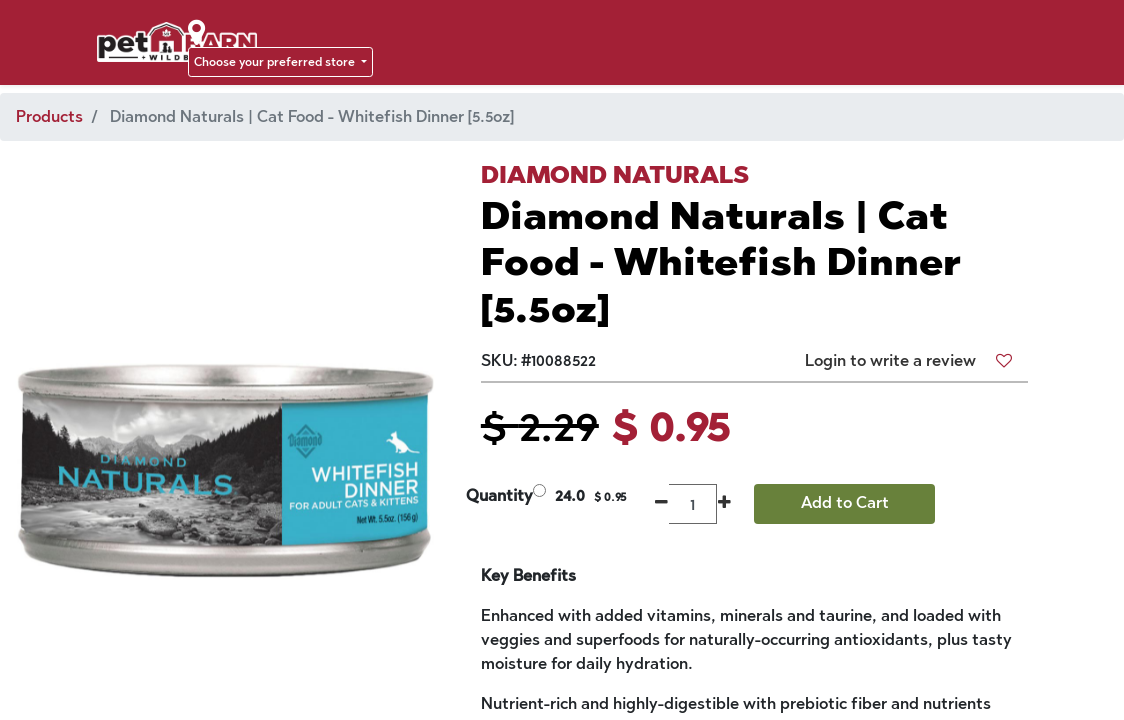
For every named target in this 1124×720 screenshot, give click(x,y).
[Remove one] (661, 504)
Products (49, 116)
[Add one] (724, 504)
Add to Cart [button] (845, 502)
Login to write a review (890, 360)
